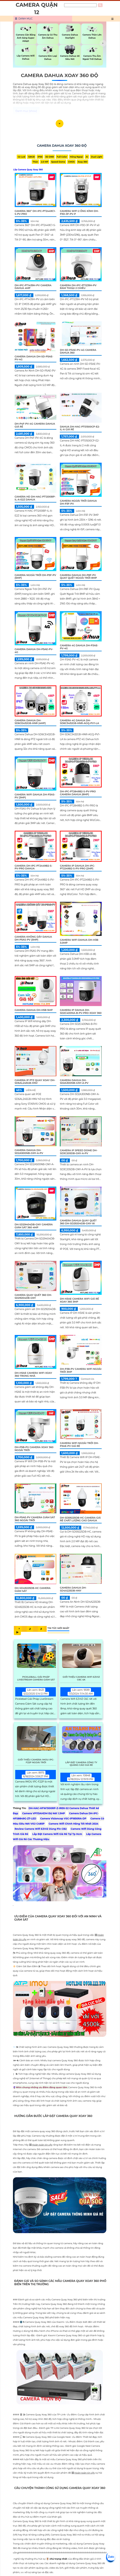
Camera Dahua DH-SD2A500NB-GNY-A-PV (29, 1152)
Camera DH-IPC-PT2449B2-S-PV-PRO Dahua (33, 867)
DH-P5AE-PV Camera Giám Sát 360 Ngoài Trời (35, 1519)
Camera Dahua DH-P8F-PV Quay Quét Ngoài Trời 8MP (78, 577)
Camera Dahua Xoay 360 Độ (59, 75)
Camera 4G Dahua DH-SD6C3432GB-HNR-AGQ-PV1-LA (79, 722)
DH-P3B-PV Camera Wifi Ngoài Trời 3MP (80, 1370)
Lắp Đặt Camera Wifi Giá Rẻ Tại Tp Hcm (57, 1834)
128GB (31, 156)
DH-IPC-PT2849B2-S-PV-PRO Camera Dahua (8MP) (78, 793)
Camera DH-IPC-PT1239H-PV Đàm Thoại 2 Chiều (78, 287)
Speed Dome (58, 161)
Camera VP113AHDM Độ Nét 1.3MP (43, 1813)
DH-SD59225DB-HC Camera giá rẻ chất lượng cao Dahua (80, 1519)
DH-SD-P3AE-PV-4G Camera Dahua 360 (78, 351)
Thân (35, 161)
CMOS (71, 161)
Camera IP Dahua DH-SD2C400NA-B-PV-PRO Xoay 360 (80, 1011)
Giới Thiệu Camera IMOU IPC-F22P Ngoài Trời (36, 1761)
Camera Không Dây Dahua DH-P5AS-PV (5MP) (33, 938)
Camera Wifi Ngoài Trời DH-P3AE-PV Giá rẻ (79, 1445)
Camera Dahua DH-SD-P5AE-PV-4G (34, 358)
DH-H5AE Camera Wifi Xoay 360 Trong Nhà (33, 1374)
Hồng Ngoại (76, 156)
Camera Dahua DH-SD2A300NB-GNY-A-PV (74, 1082)
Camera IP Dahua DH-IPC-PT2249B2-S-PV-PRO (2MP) (77, 867)
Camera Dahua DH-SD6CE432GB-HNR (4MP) (30, 722)
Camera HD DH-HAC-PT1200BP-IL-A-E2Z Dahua (35, 498)
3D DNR (49, 156)
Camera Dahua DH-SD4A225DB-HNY (73, 1589)
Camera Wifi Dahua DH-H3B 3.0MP (79, 941)
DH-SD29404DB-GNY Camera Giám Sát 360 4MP (34, 1226)
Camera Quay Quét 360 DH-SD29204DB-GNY (33, 1296)
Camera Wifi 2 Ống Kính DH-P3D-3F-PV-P (79, 212)
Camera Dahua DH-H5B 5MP (34, 1010)
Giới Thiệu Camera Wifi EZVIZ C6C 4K (81, 1678)
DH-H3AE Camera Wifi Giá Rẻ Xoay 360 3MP (79, 1300)
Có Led (21, 156)
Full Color (62, 156)
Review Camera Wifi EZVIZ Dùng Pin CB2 (41, 1828)
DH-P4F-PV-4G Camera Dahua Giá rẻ (35, 425)
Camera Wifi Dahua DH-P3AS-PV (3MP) (35, 796)
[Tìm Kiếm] (80, 5)
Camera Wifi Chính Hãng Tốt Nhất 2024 (73, 1823)
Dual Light (96, 156)
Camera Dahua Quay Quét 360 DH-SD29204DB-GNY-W (78, 1222)
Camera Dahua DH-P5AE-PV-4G (34, 651)
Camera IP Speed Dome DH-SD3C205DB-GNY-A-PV (78, 1152)
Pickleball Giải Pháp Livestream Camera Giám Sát (36, 1678)
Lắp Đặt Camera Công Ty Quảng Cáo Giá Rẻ (81, 1763)
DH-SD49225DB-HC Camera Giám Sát (33, 1589)
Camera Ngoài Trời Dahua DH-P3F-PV (78, 502)
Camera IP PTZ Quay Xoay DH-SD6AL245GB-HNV (35, 1082)
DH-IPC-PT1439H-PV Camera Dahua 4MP (33, 287)
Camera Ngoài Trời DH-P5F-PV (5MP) (35, 577)
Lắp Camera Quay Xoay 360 (28, 169)
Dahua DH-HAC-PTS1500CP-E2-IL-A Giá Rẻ (80, 428)
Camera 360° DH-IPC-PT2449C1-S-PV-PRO (35, 212)
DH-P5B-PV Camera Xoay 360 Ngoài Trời (34, 1449)
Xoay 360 (82, 161)
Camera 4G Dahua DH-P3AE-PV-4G (79, 647)
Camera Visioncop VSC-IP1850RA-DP (63, 1818)
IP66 (40, 156)
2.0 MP (44, 161)
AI (87, 156)
